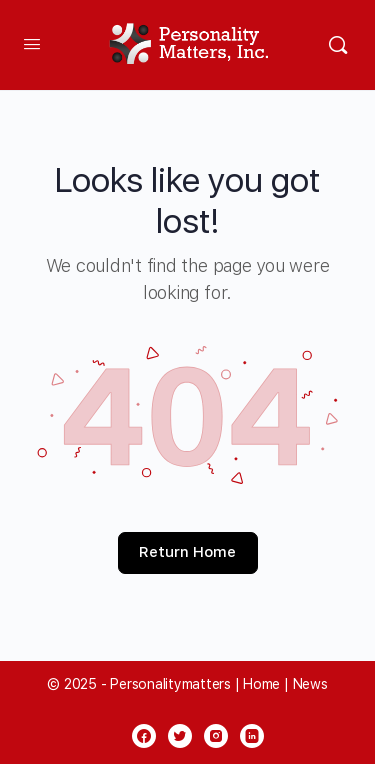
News (310, 684)
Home (261, 684)
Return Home (187, 552)
